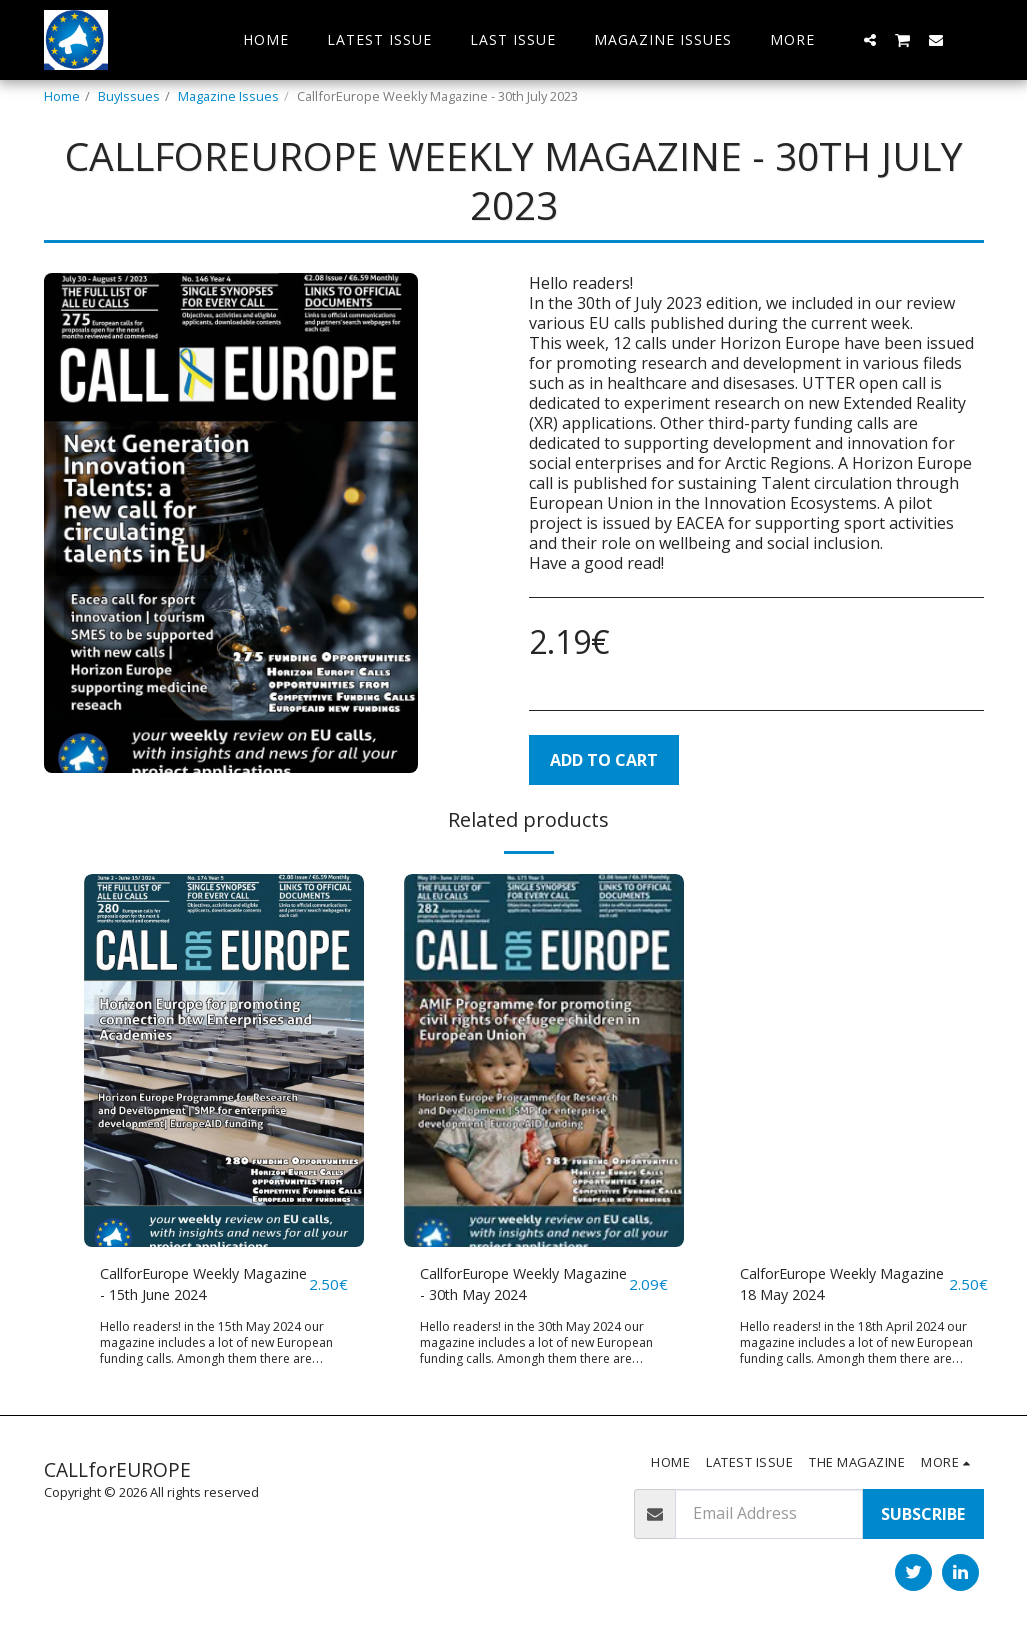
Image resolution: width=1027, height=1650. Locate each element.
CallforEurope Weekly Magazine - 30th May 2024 (519, 1287)
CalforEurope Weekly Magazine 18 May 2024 (826, 1287)
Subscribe (923, 1518)
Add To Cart (604, 760)
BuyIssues (129, 96)
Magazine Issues (228, 96)
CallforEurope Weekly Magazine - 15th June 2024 (200, 1287)
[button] (870, 39)
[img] (224, 1060)
